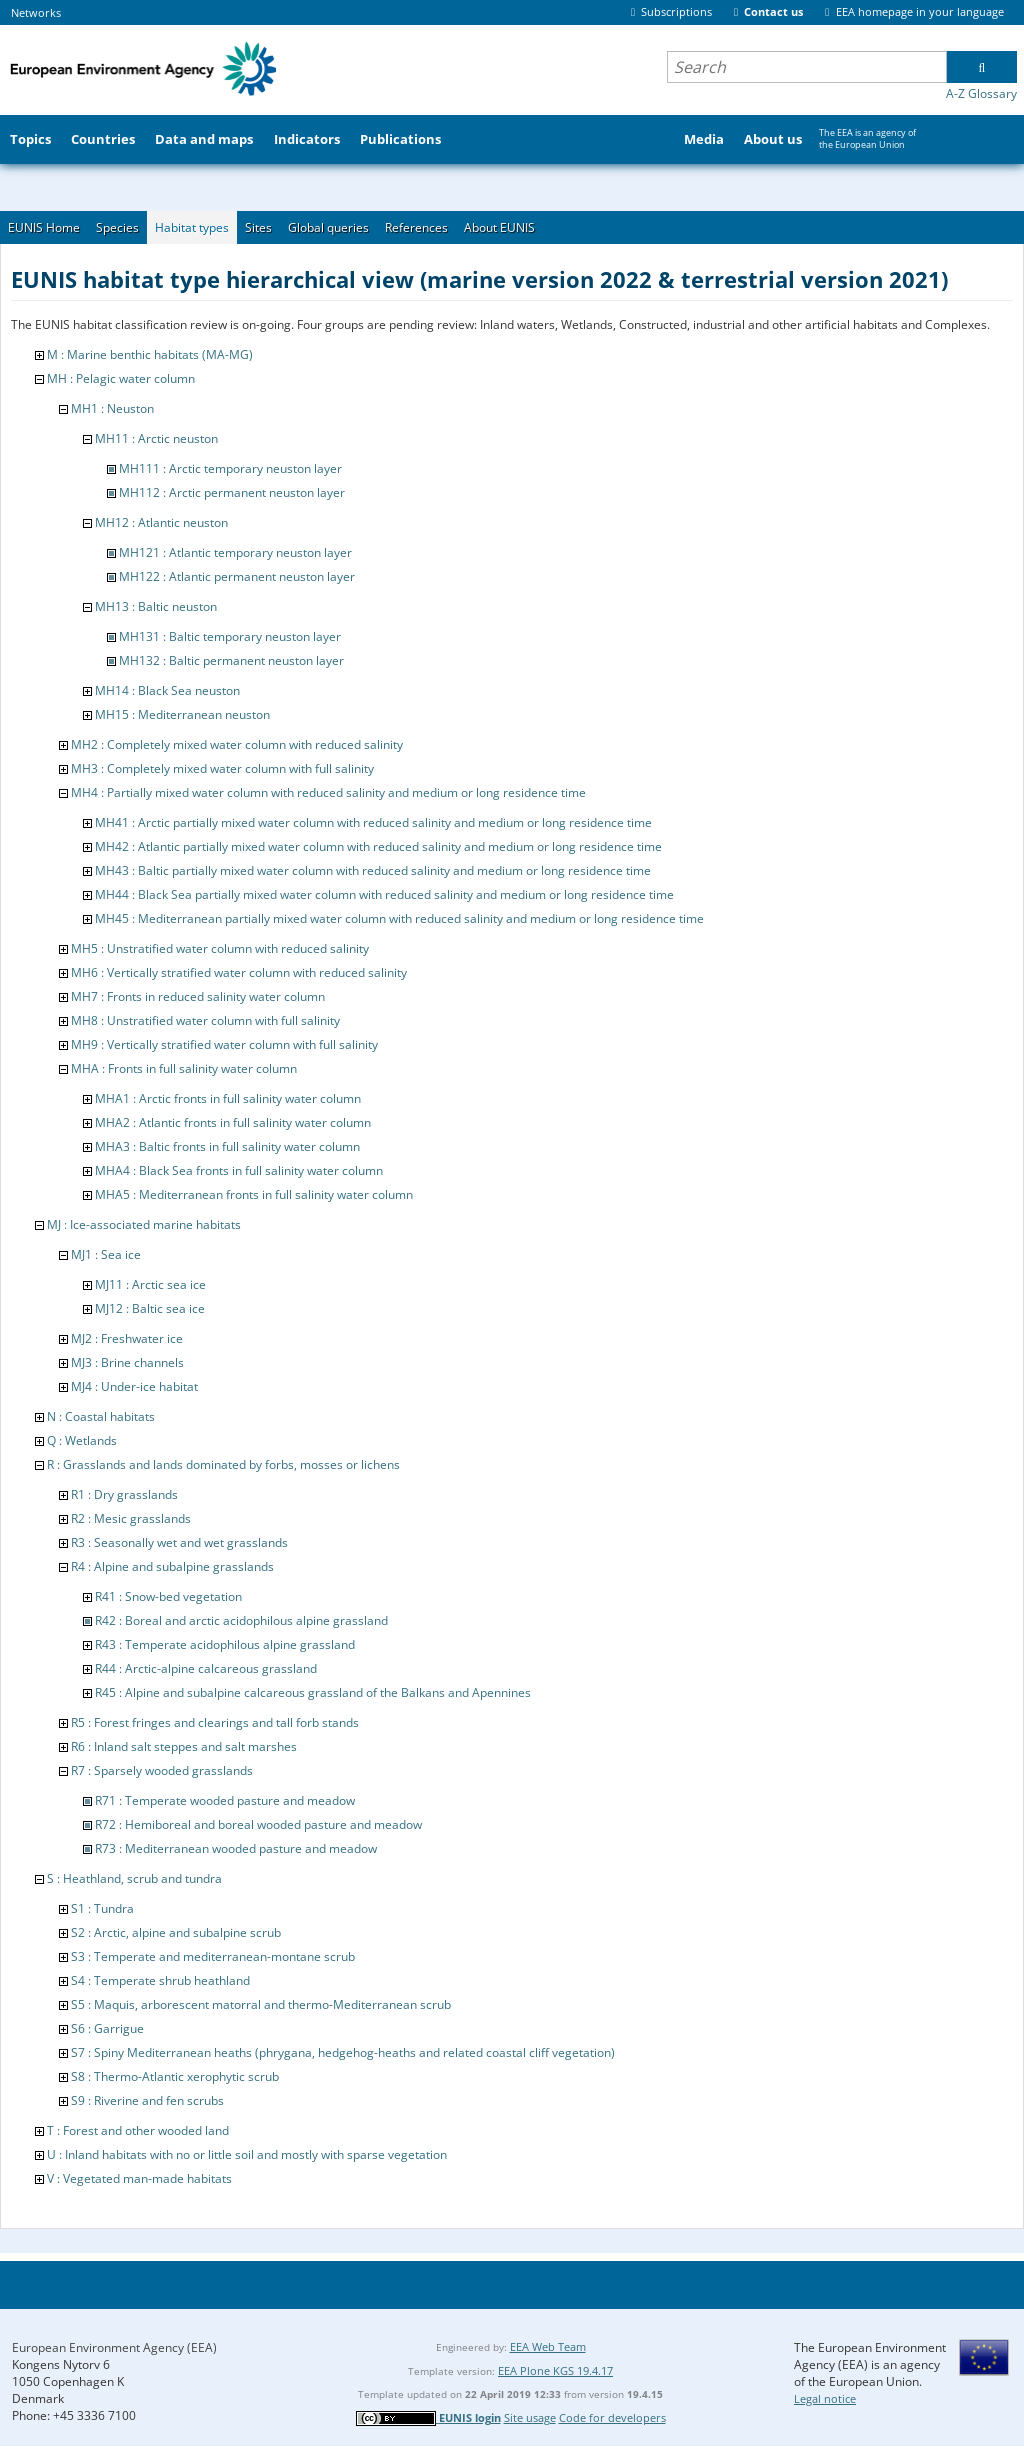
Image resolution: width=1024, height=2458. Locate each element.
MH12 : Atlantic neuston (161, 522)
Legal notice (825, 2398)
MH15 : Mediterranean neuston (182, 714)
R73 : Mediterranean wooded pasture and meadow (236, 1848)
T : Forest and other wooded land (138, 2130)
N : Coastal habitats (101, 1416)
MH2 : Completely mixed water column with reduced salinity (237, 744)
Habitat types (192, 227)
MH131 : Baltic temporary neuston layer (230, 636)
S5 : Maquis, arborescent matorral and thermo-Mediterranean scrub (261, 2004)
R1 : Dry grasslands (124, 1494)
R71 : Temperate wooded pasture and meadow (225, 1800)
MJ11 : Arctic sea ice (150, 1284)
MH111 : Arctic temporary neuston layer (230, 468)
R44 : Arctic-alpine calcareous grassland (206, 1668)
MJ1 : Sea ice (106, 1254)
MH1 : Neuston (112, 408)
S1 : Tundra (102, 1908)
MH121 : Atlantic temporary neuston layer (235, 552)
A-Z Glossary (981, 93)
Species (117, 227)
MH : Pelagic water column (121, 378)
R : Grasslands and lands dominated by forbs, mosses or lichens (223, 1464)
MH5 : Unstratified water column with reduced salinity (220, 948)
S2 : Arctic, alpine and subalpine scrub (176, 1932)
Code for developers (612, 2417)
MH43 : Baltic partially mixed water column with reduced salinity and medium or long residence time (373, 870)
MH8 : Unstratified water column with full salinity (205, 1020)
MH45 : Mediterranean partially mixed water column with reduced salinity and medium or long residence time (399, 918)
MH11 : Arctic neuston (156, 438)
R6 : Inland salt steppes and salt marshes (184, 1746)
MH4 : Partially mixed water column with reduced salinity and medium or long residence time (328, 792)
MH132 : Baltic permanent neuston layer (231, 660)
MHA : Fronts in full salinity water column (184, 1068)
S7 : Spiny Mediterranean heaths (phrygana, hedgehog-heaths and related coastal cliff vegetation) (343, 2052)
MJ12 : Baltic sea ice (150, 1308)
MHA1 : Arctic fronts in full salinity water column (228, 1098)
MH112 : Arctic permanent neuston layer (232, 492)
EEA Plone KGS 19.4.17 (555, 2370)
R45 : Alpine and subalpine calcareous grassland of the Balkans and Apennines (313, 1692)
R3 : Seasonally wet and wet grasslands (179, 1542)
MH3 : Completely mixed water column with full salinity (222, 768)
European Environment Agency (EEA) (114, 2347)
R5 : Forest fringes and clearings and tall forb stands (215, 1722)
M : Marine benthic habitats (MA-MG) (150, 354)
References (416, 227)
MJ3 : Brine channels (127, 1362)
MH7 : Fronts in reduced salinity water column (198, 996)
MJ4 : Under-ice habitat (134, 1386)
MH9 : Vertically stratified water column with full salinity (224, 1044)
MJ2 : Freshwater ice (127, 1338)
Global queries (328, 227)
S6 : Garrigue (107, 2028)
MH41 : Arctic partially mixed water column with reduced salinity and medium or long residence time (373, 822)
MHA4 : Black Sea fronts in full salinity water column (239, 1170)
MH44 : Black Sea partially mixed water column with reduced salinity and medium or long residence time (384, 894)
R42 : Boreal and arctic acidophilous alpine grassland (241, 1620)
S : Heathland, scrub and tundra (134, 1878)
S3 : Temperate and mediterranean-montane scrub (213, 1956)
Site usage (530, 2417)
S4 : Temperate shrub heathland (160, 1980)
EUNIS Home (44, 227)
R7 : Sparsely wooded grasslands (162, 1770)
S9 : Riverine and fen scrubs (147, 2100)
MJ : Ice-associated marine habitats (144, 1224)
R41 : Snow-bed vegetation (168, 1596)
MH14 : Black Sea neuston (167, 690)
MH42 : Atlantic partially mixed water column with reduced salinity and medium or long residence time (378, 846)
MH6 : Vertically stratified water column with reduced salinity (239, 972)
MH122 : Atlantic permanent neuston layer (237, 576)
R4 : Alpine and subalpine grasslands (172, 1566)
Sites (258, 227)
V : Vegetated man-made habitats (139, 2178)
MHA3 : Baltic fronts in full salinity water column (227, 1146)
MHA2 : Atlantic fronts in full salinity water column (233, 1122)
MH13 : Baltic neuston (156, 606)
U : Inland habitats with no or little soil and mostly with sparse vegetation (247, 2154)
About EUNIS (499, 227)
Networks (36, 12)
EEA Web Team (548, 2346)
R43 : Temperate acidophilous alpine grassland (225, 1644)
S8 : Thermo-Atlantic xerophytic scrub (175, 2076)
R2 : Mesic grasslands (131, 1518)
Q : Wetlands (82, 1440)
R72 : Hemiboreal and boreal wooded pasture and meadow (258, 1824)
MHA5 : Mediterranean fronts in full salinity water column (254, 1194)
